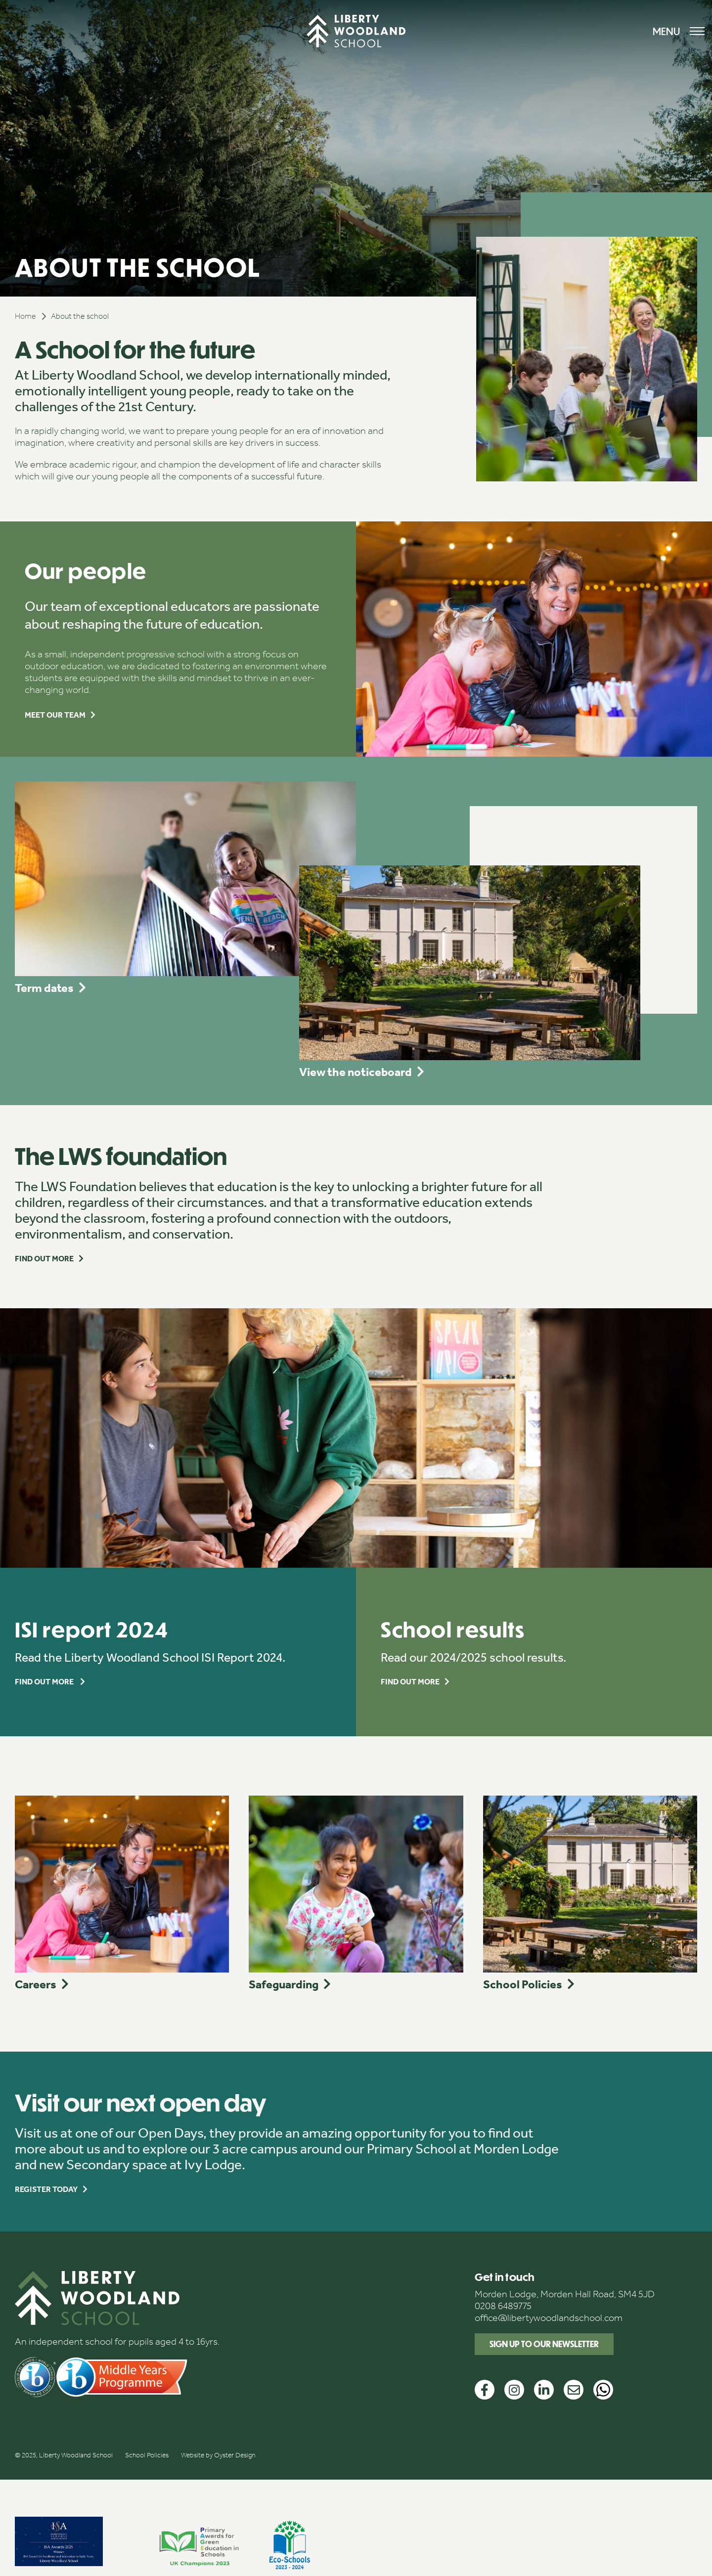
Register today (46, 2189)
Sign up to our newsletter (544, 2344)
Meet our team (55, 715)
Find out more (44, 1258)
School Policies (147, 2455)
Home (25, 316)
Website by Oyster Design (218, 2455)
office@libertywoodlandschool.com (549, 2317)
